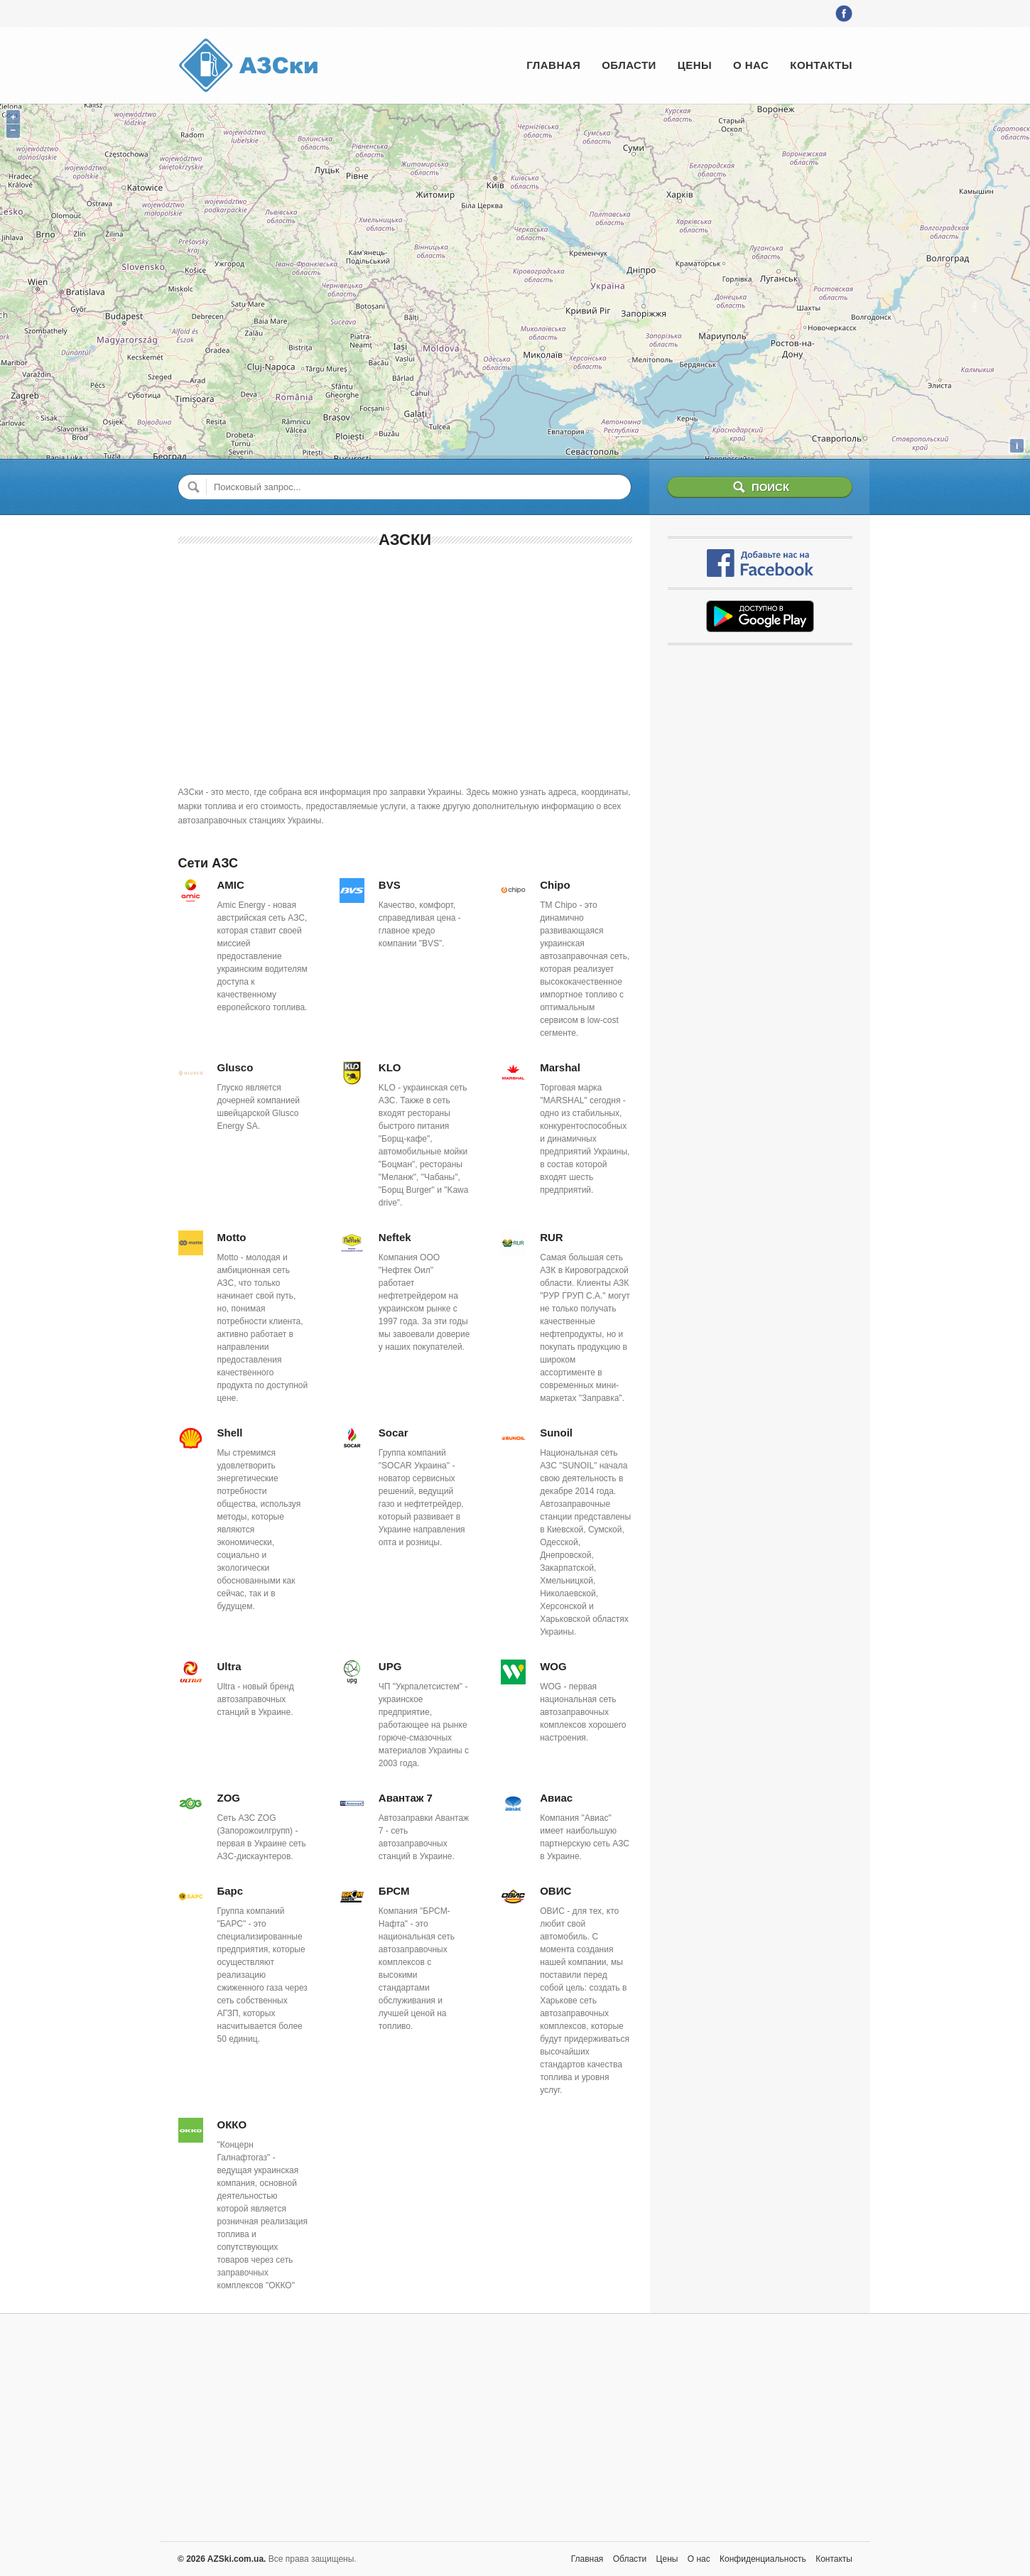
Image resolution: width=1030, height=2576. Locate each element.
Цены (695, 65)
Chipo (555, 885)
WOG (553, 1666)
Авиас (556, 1798)
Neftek (395, 1237)
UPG (390, 1666)
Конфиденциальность (763, 2559)
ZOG (229, 1798)
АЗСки (405, 539)
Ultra (229, 1666)
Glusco (235, 1067)
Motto (231, 1237)
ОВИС (555, 1891)
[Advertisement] (405, 664)
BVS (390, 885)
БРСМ (394, 1891)
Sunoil (556, 1433)
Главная (553, 65)
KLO (390, 1067)
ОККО (232, 2124)
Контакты (821, 65)
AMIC (230, 885)
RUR (551, 1237)
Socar (393, 1433)
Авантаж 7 (406, 1798)
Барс (230, 1891)
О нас (751, 65)
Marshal (560, 1067)
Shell (230, 1433)
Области (629, 65)
